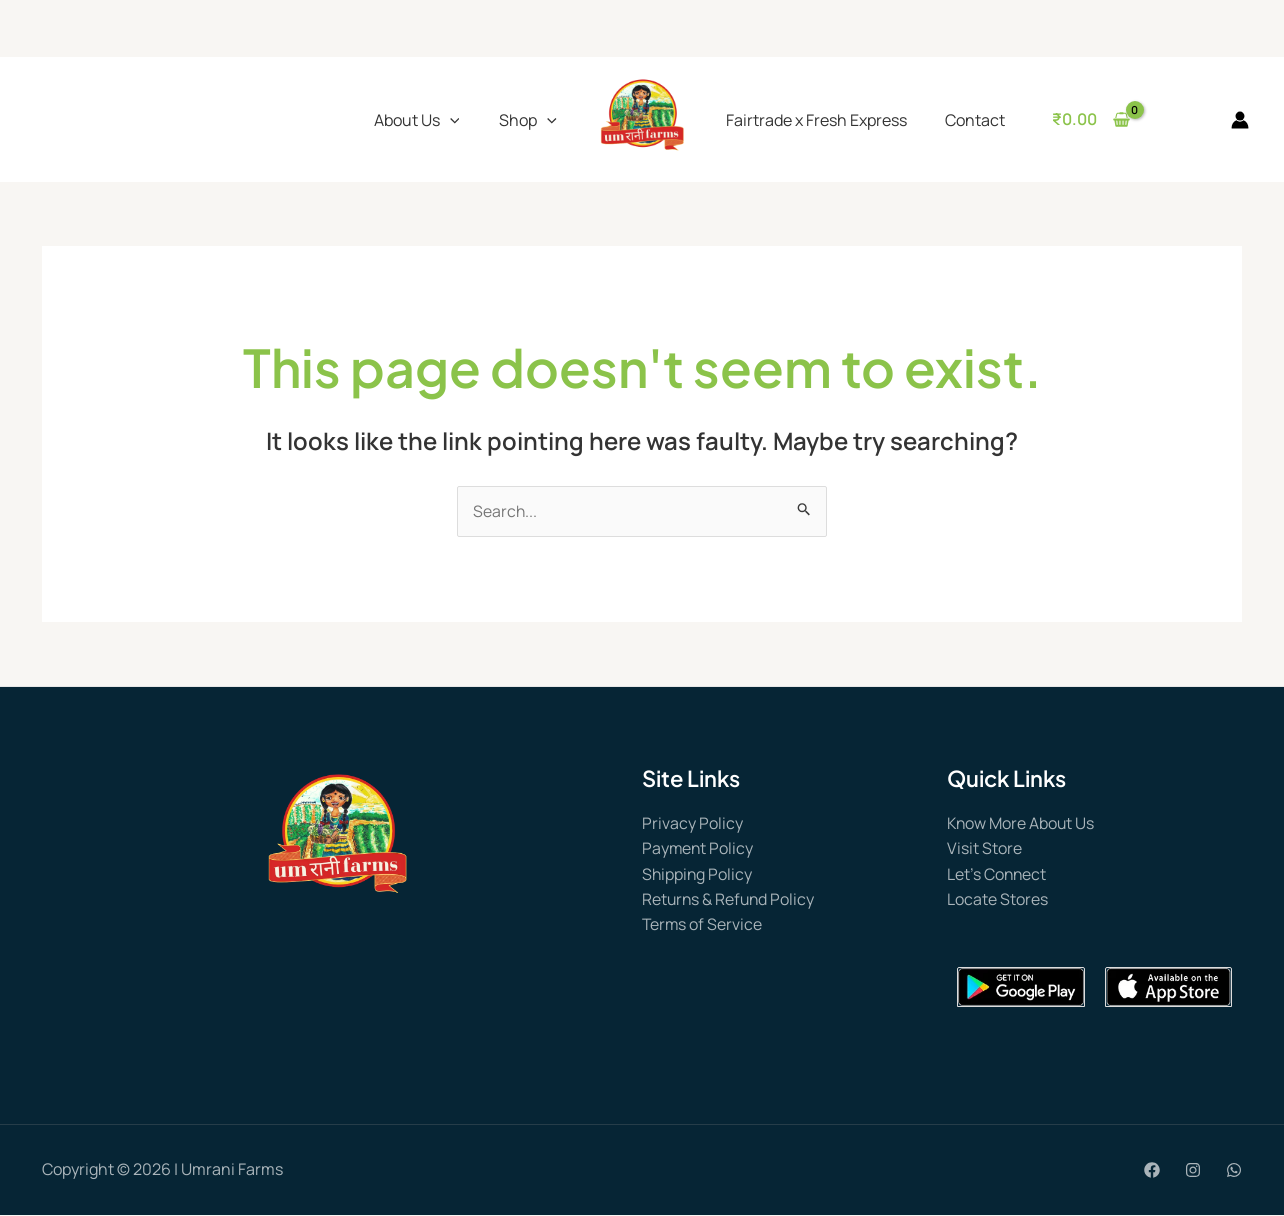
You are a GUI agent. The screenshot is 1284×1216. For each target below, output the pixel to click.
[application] (450, 120)
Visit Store (984, 849)
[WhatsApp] (1234, 1172)
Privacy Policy (692, 823)
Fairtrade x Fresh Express (813, 120)
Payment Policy (698, 849)
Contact (966, 120)
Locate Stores (997, 900)
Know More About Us (1022, 823)
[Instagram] (1193, 1172)
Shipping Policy (698, 874)
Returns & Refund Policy (730, 900)
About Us (417, 120)
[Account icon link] (1240, 120)
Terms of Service (703, 926)
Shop (528, 120)
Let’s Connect (997, 874)
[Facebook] (1152, 1172)
